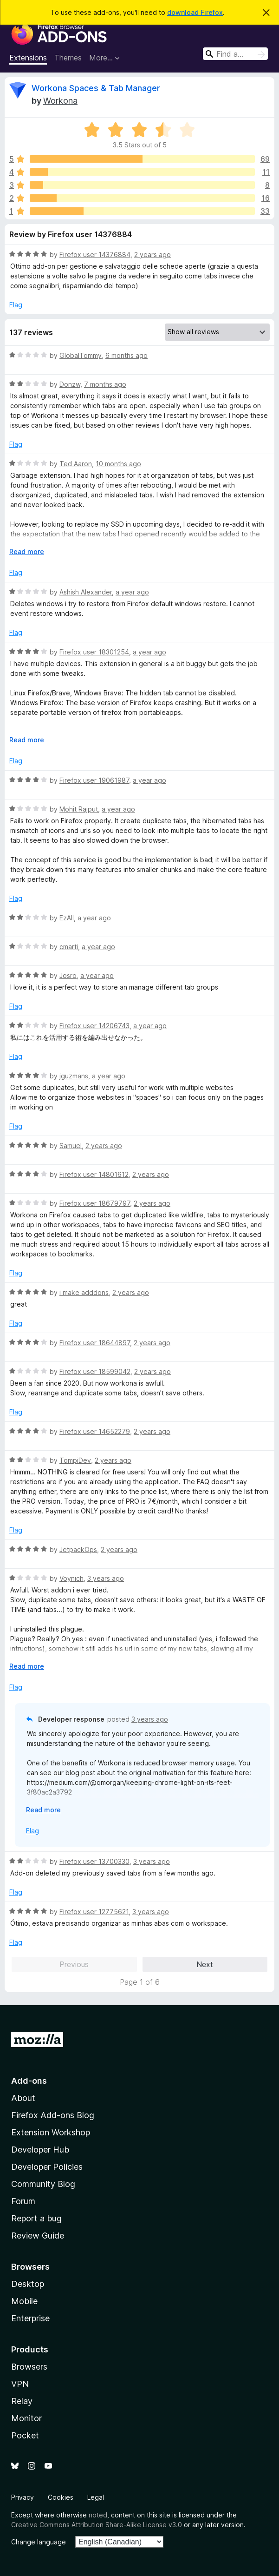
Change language (38, 2542)
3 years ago (105, 1578)
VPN (20, 2384)
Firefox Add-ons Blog (52, 2115)
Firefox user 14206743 (94, 1026)
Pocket (25, 2435)
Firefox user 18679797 (94, 1203)
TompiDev (75, 1460)
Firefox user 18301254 (94, 652)
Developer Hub (40, 2149)
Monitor (26, 2418)
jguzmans (73, 1076)
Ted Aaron (75, 464)
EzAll (66, 918)
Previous (74, 1964)
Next (204, 1964)
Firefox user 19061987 (94, 780)
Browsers (29, 2366)
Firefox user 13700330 (94, 1861)
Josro (68, 975)
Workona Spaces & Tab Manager (96, 88)
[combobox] (235, 53)
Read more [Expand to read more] (26, 551)
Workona (60, 101)
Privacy (22, 2497)
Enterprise (30, 2318)
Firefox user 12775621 (94, 1911)
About (23, 2098)
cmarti (68, 947)
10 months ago (118, 464)
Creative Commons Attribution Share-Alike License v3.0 (96, 2525)
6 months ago (126, 355)
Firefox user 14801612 (94, 1174)
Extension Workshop (50, 2132)
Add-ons (29, 2081)
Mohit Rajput (78, 809)
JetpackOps (78, 1549)
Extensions (28, 57)
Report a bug (36, 2218)
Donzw (69, 384)
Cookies (60, 2497)
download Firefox (195, 12)
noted (98, 2515)
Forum (23, 2201)
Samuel (70, 1145)
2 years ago (152, 254)
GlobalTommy (80, 355)
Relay (21, 2401)
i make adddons (84, 1292)
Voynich (71, 1578)
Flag (15, 305)
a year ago (132, 592)
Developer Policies (47, 2167)
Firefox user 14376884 (94, 254)
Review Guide (37, 2235)
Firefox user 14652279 (94, 1431)
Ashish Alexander (85, 592)
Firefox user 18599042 (94, 1371)
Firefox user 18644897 (94, 1343)
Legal (95, 2497)
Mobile (24, 2301)
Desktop (27, 2284)
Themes (68, 57)
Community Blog (43, 2184)
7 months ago (105, 384)
